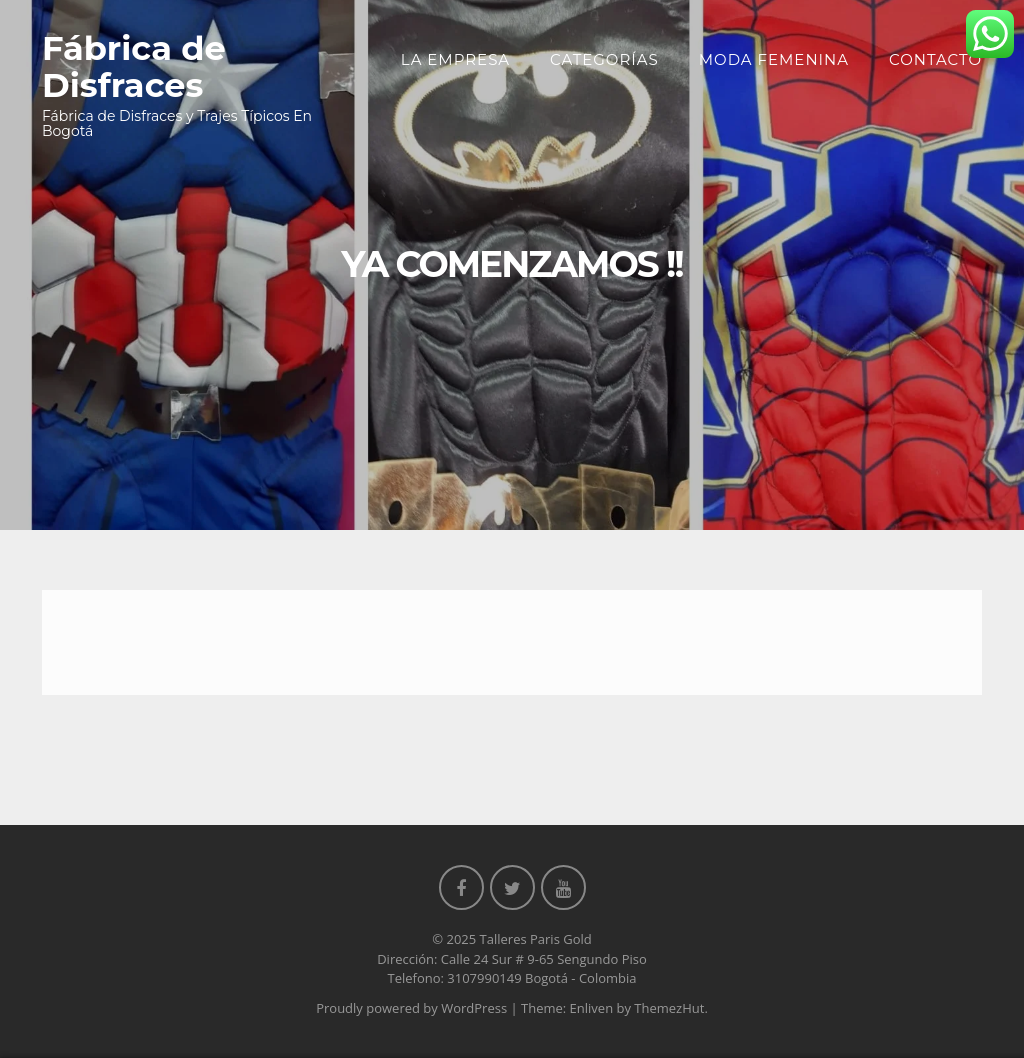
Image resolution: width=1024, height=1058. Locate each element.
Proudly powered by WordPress (411, 1008)
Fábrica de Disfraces (134, 66)
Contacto (935, 59)
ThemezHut (669, 1008)
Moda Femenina (774, 59)
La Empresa (455, 59)
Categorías (604, 59)
